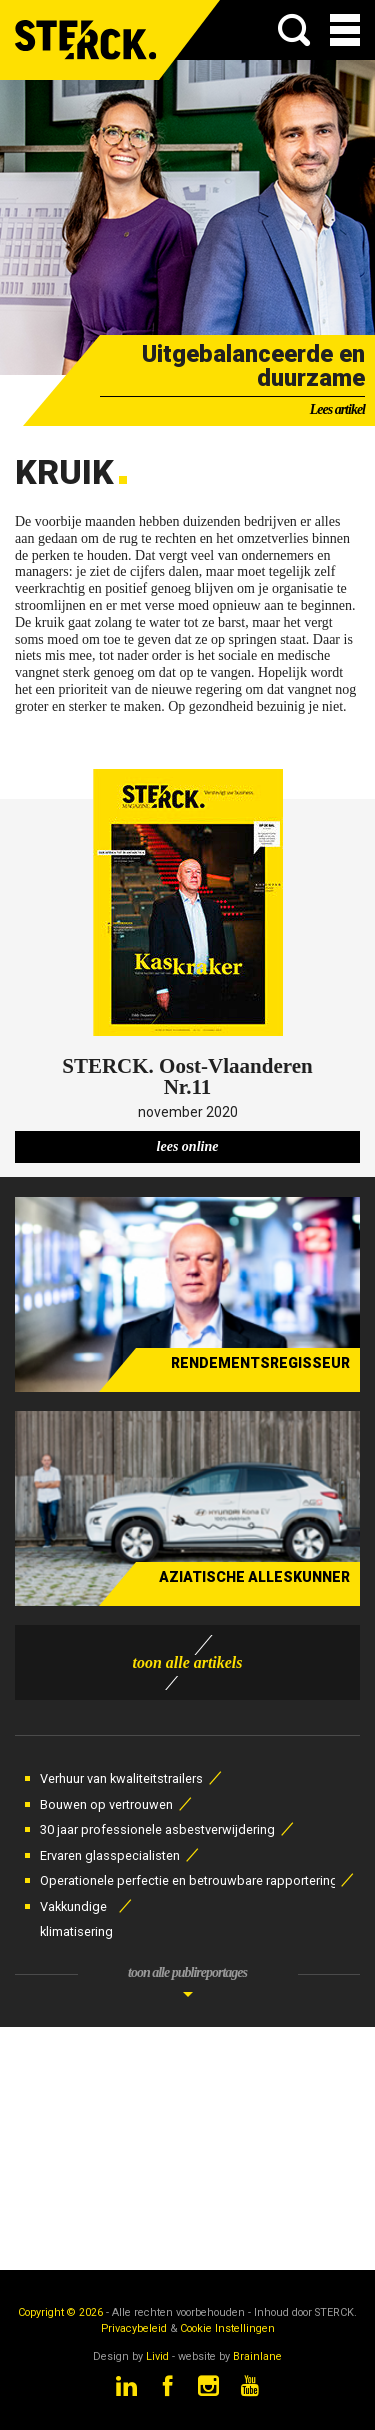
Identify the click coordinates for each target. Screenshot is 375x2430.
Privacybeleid (134, 2328)
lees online (188, 1146)
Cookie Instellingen (227, 2328)
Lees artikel (337, 409)
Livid (157, 2356)
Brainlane (257, 2356)
